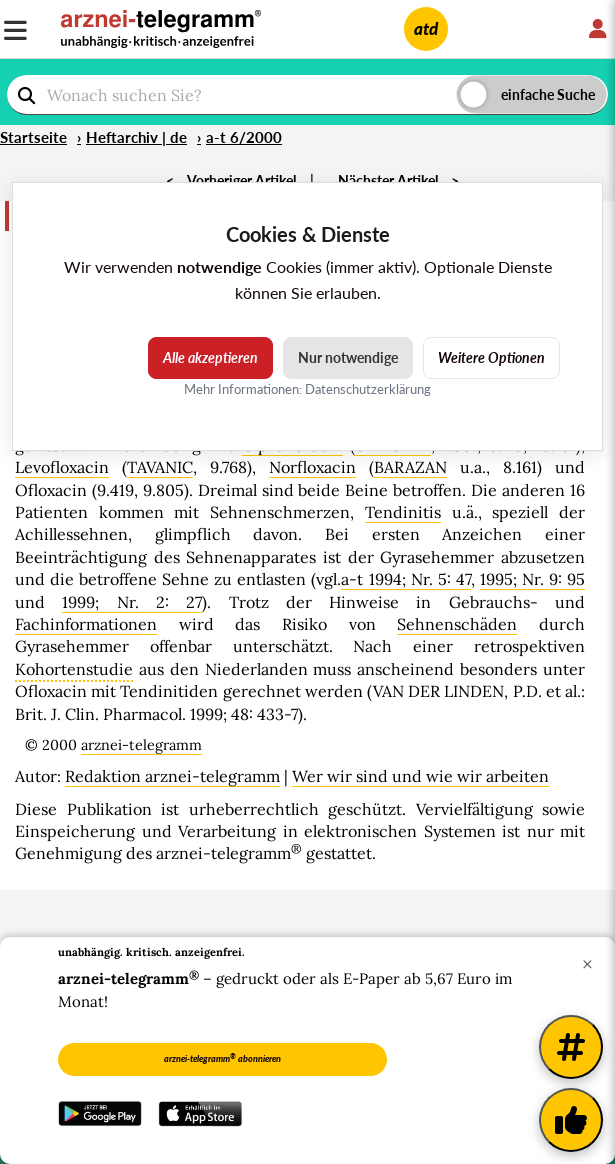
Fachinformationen (86, 624)
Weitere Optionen (491, 357)
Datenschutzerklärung (368, 389)
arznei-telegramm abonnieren (222, 1058)
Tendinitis (403, 512)
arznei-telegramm (141, 745)
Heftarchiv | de (136, 137)
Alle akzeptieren (210, 357)
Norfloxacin (312, 467)
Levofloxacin (62, 467)
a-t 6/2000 (244, 137)
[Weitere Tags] (571, 1047)
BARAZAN (410, 467)
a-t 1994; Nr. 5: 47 (405, 579)
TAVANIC (160, 467)
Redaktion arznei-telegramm (172, 776)
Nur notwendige (348, 357)
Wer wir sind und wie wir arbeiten (420, 776)
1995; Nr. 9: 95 (532, 579)
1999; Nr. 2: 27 (132, 602)
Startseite (33, 137)
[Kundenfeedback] (571, 1120)
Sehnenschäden (457, 624)
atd (426, 28)
